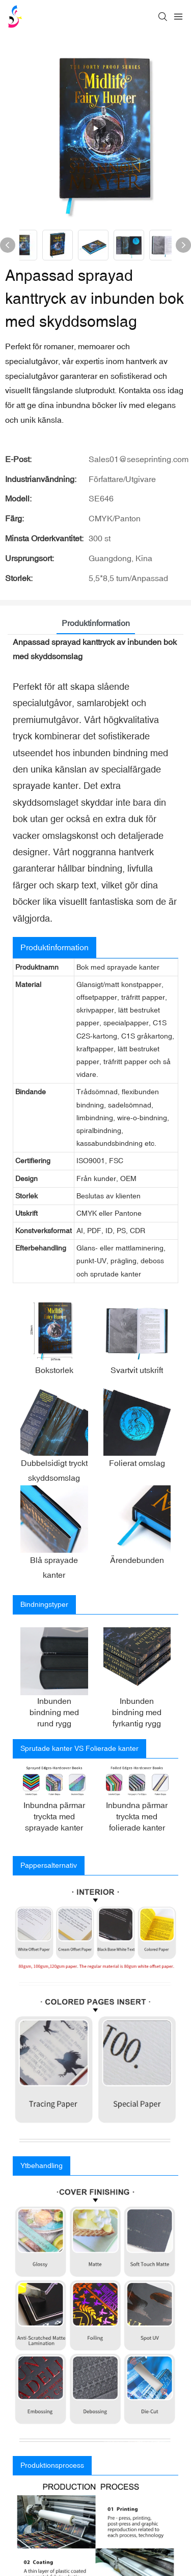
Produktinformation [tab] (96, 623)
